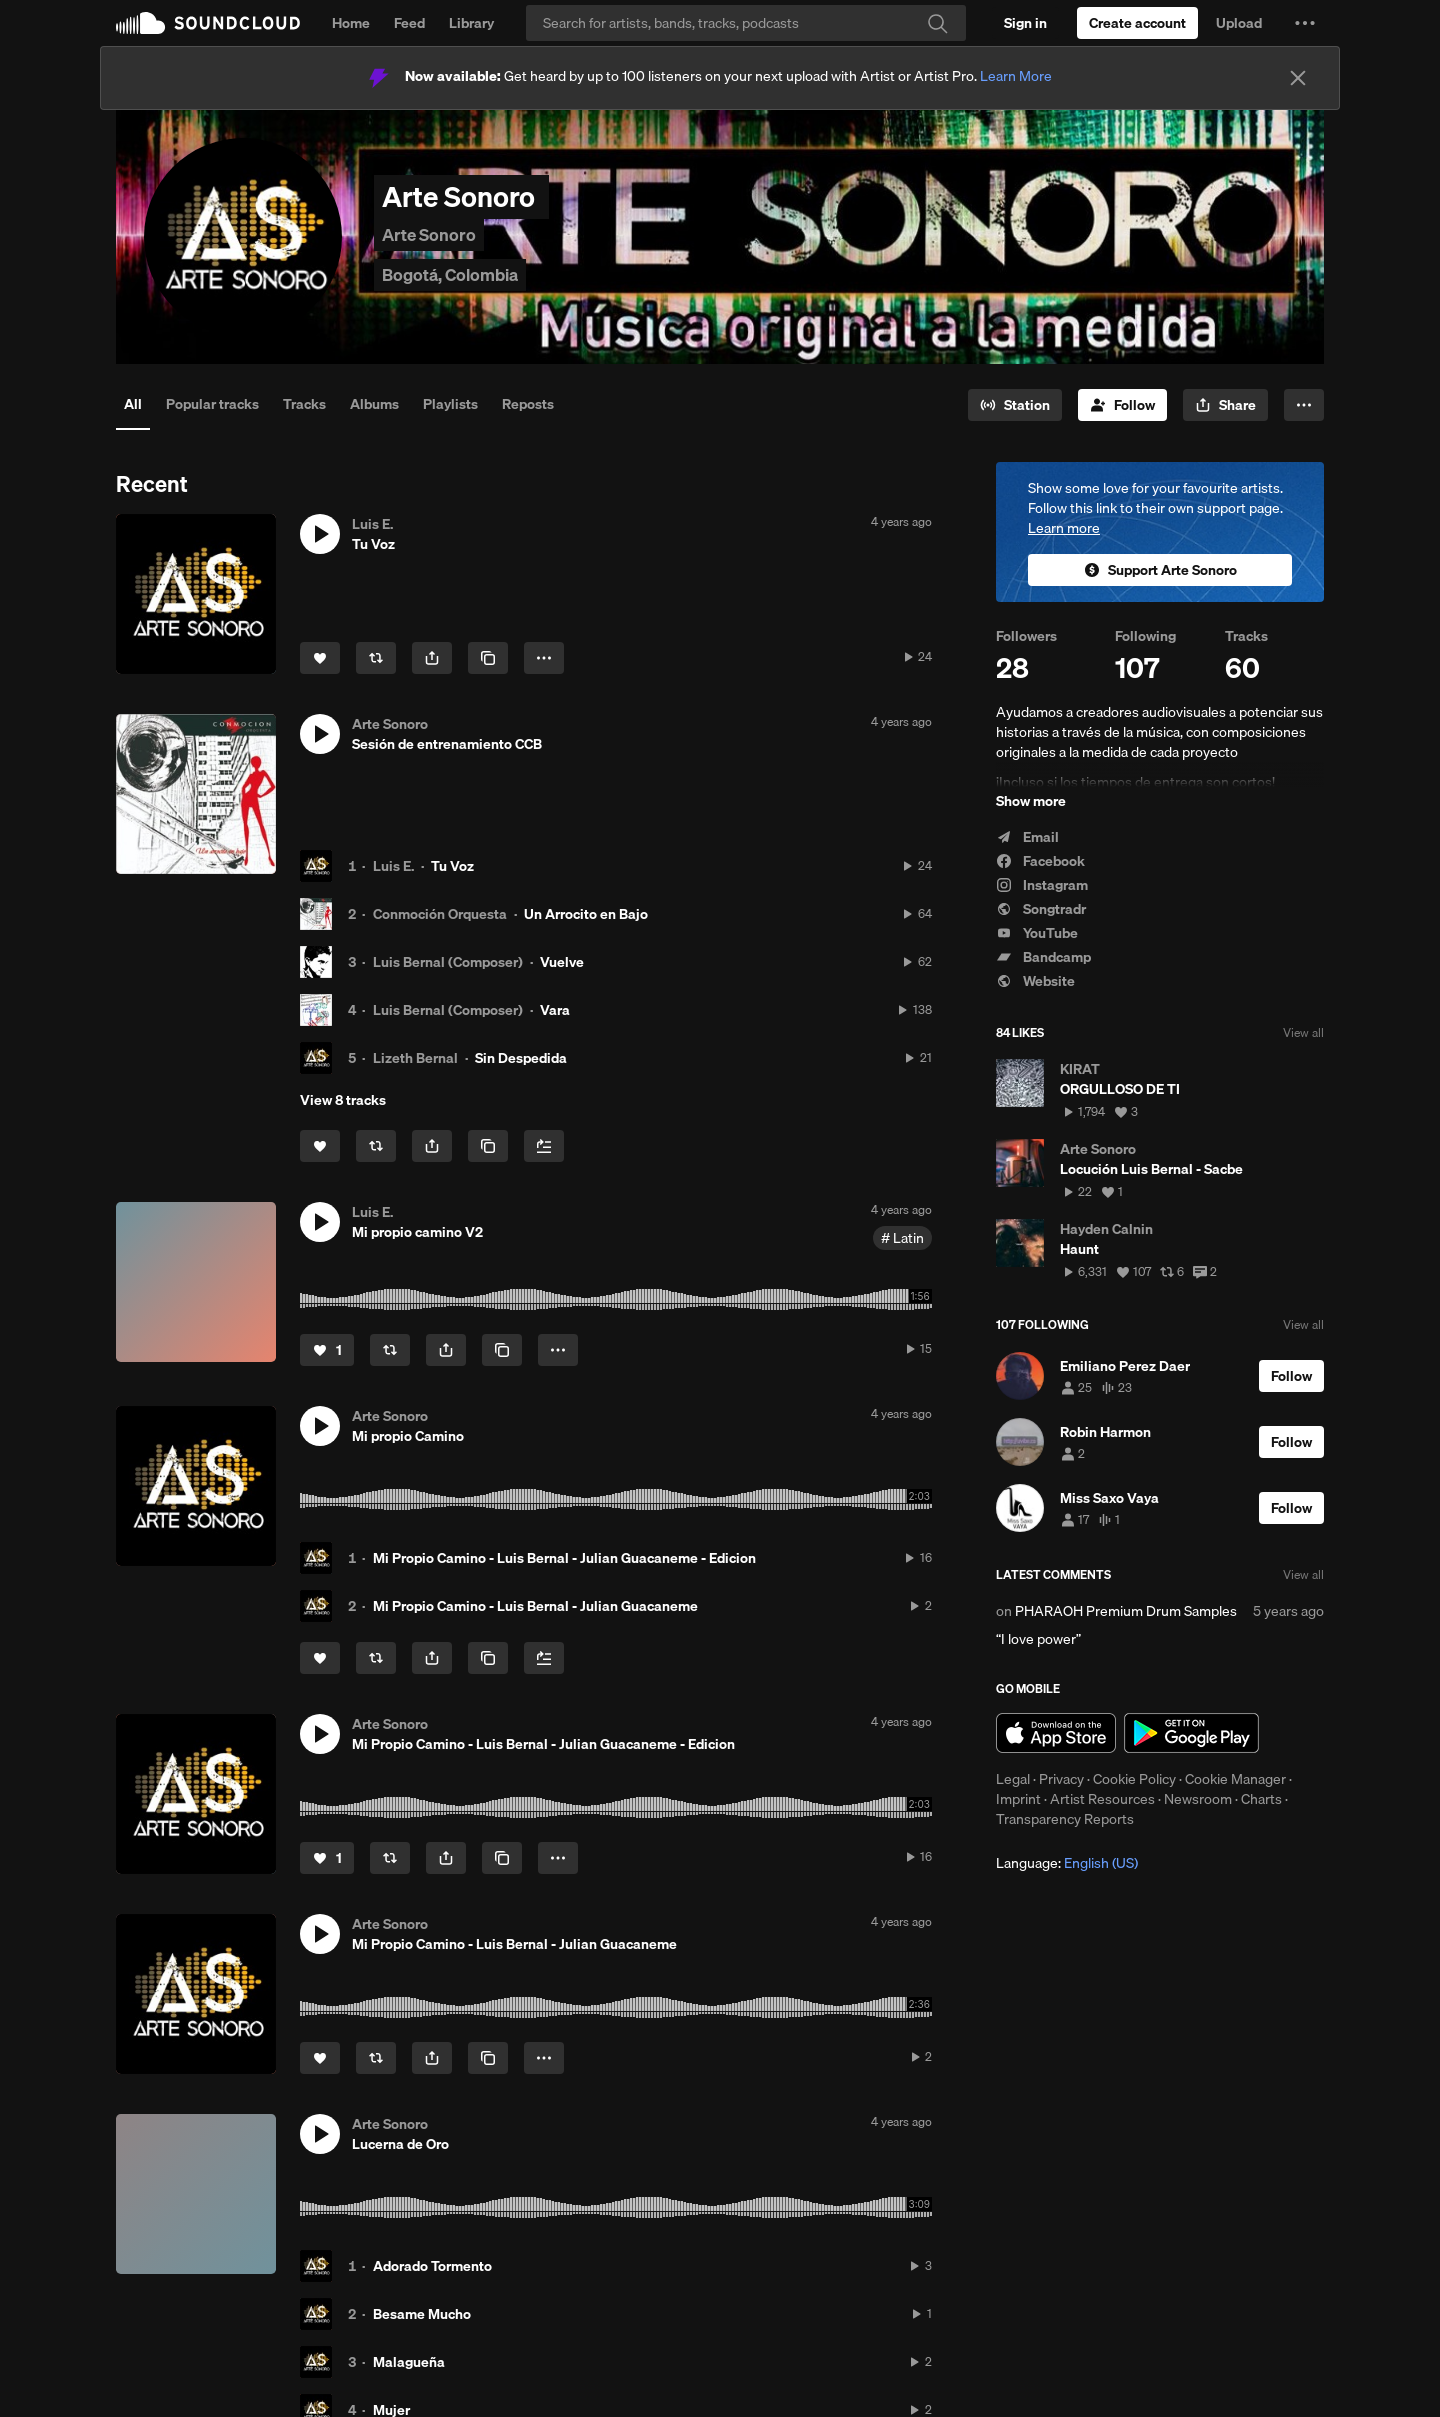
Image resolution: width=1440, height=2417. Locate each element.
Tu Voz (452, 866)
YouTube (1037, 933)
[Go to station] (1015, 405)
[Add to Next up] (544, 1146)
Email (1027, 837)
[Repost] (376, 658)
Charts (1261, 1799)
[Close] (1298, 78)
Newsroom (1198, 1799)
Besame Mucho (422, 2314)
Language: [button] (1067, 1863)
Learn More (1016, 76)
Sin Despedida (521, 1058)
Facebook (1040, 861)
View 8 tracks (343, 1100)
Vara (555, 1010)
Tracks (304, 404)
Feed (409, 23)
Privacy (1061, 1779)
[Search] (746, 23)
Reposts (528, 404)
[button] (1305, 23)
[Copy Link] (488, 658)
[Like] (320, 658)
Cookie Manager (1235, 1779)
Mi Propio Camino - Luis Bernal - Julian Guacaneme (535, 1606)
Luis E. (393, 866)
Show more (1031, 801)
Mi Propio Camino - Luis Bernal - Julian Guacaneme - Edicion (564, 1558)
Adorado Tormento (432, 2266)
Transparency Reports (1065, 1819)
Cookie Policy (1134, 1779)
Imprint (1018, 1799)
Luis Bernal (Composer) (448, 962)
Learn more (1064, 528)
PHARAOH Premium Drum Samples (1126, 1611)
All (133, 404)
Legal (1013, 1779)
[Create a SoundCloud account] (1137, 23)
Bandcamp (1043, 957)
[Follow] (1122, 405)
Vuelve (562, 962)
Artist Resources (1102, 1799)
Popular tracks (212, 404)
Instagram (1042, 885)
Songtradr (1041, 909)
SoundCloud (208, 23)
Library (471, 23)
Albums (374, 404)
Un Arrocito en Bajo (586, 914)
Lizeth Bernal (415, 1058)
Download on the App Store (1056, 1733)
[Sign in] (1025, 23)
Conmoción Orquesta (440, 914)
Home (351, 23)
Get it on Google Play (1191, 1733)
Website (1035, 981)
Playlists (450, 404)
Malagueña (409, 2362)
